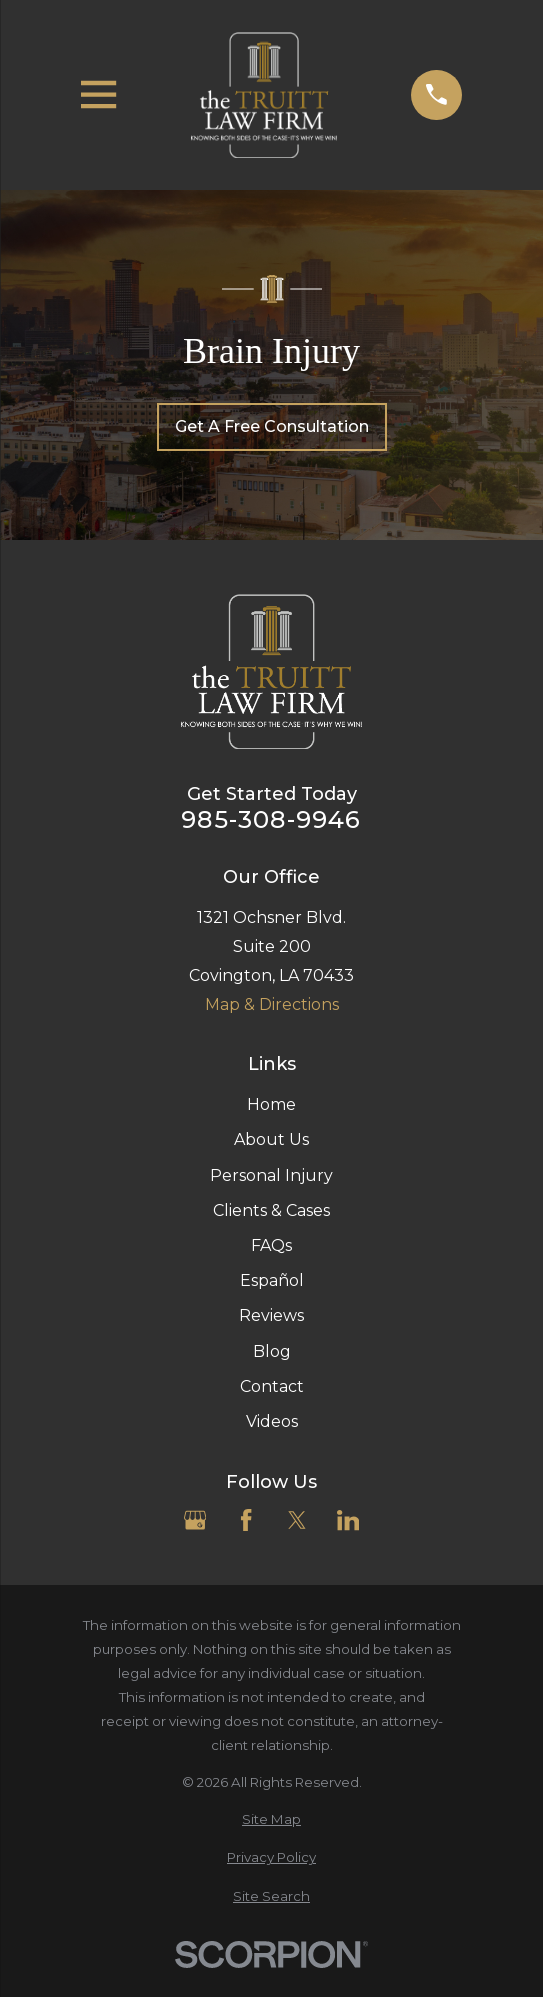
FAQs (271, 1245)
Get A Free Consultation (272, 426)
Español (272, 1280)
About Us (271, 1139)
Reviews (271, 1315)
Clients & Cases (271, 1210)
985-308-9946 (271, 820)
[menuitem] (271, 1820)
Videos (272, 1421)
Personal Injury (271, 1175)
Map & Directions (272, 1004)
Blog (272, 1351)
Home (271, 1104)
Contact (272, 1386)
